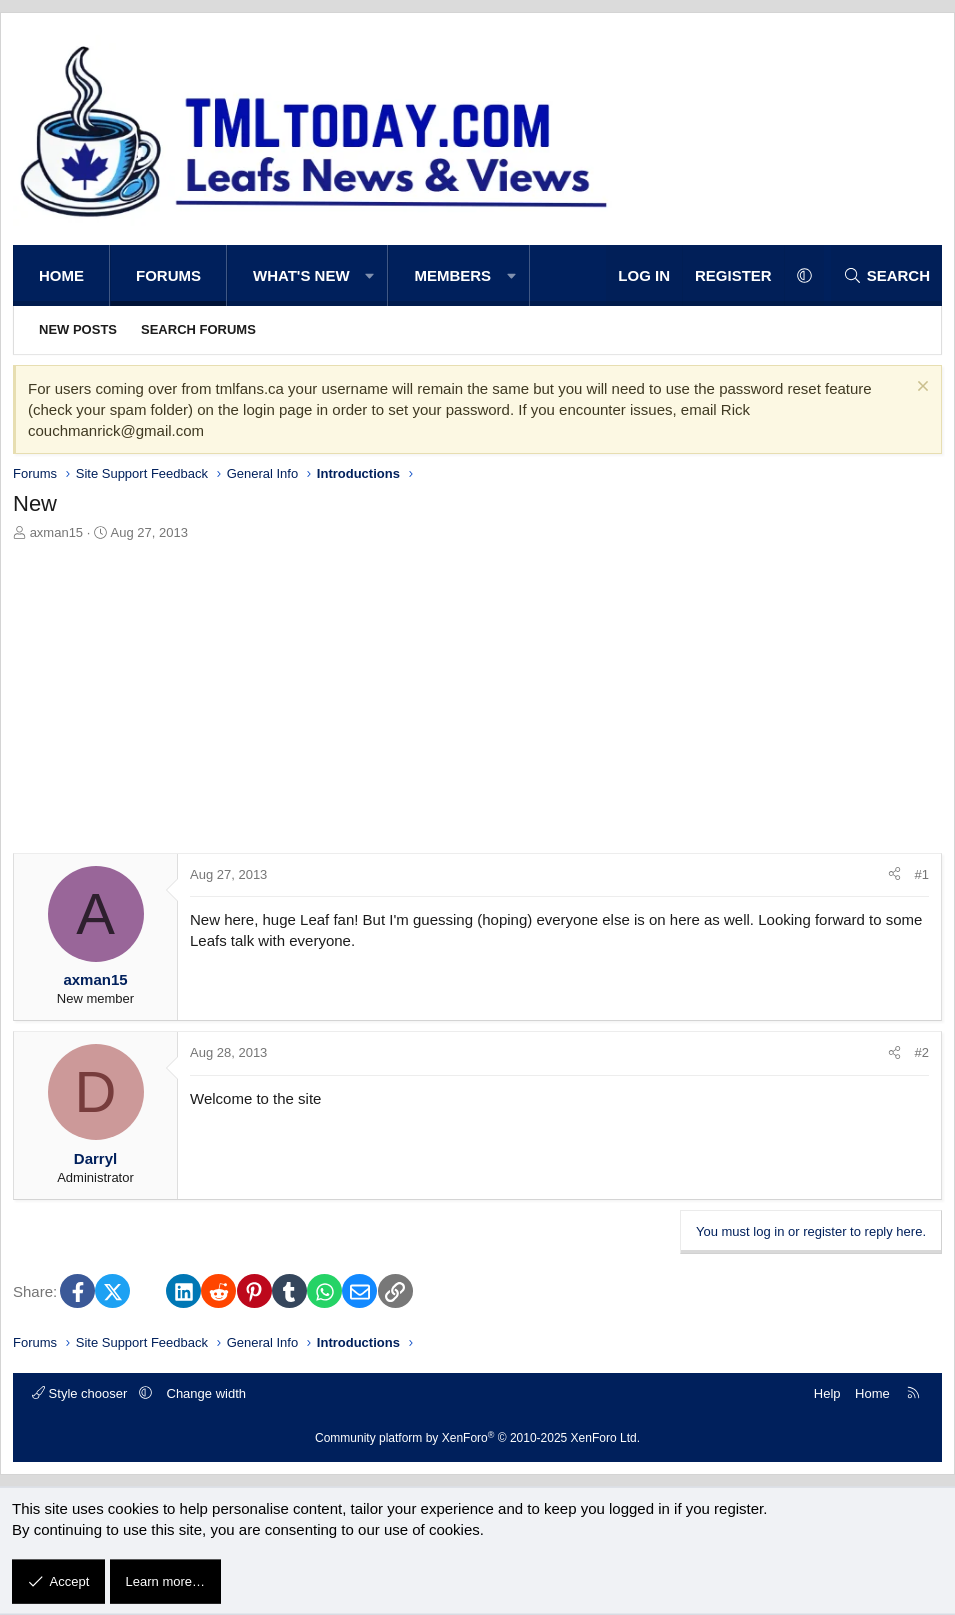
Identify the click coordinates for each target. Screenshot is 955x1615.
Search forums (198, 329)
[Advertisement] (477, 693)
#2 (922, 1052)
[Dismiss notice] (920, 388)
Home (61, 275)
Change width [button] (207, 1393)
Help (827, 1393)
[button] (370, 275)
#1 (922, 874)
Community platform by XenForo (477, 1438)
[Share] (894, 875)
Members (452, 275)
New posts (78, 329)
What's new (301, 275)
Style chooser (81, 1393)
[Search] (886, 275)
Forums (168, 275)
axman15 (56, 532)
